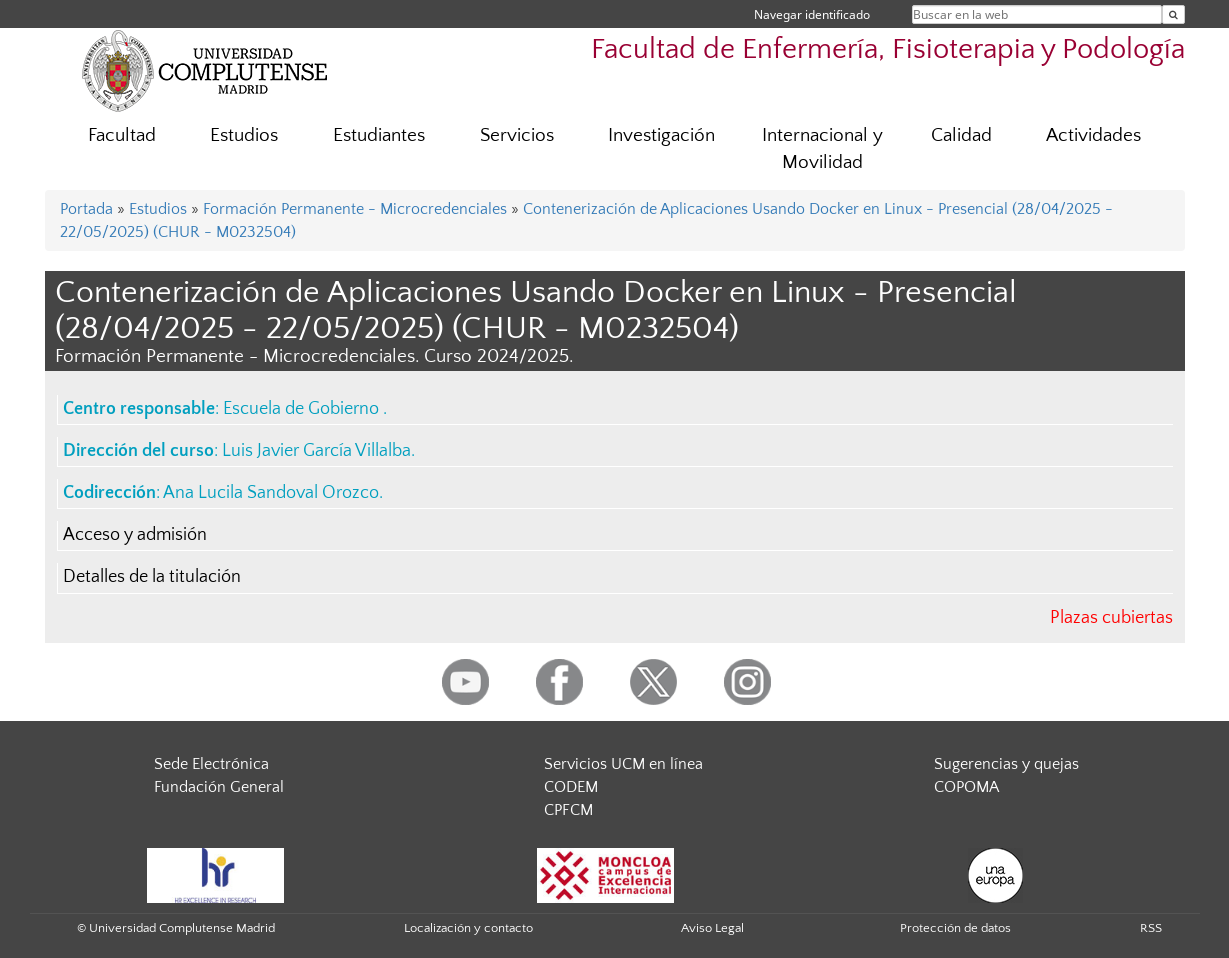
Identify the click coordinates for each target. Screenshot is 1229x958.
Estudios (244, 135)
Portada (86, 209)
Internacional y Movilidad (822, 149)
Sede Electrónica (211, 764)
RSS (1151, 928)
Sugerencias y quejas (1006, 764)
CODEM (571, 787)
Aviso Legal (712, 928)
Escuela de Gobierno (303, 409)
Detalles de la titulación (152, 577)
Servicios (517, 135)
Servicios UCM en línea (623, 764)
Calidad (961, 135)
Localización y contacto (468, 928)
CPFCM (568, 810)
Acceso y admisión (135, 535)
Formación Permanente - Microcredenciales (355, 209)
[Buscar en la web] (1173, 14)
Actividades (1093, 135)
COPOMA (966, 787)
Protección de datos (955, 928)
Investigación (661, 135)
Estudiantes (379, 135)
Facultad (122, 135)
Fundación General (219, 787)
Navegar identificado (812, 14)
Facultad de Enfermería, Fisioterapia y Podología (888, 49)
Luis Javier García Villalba (316, 451)
